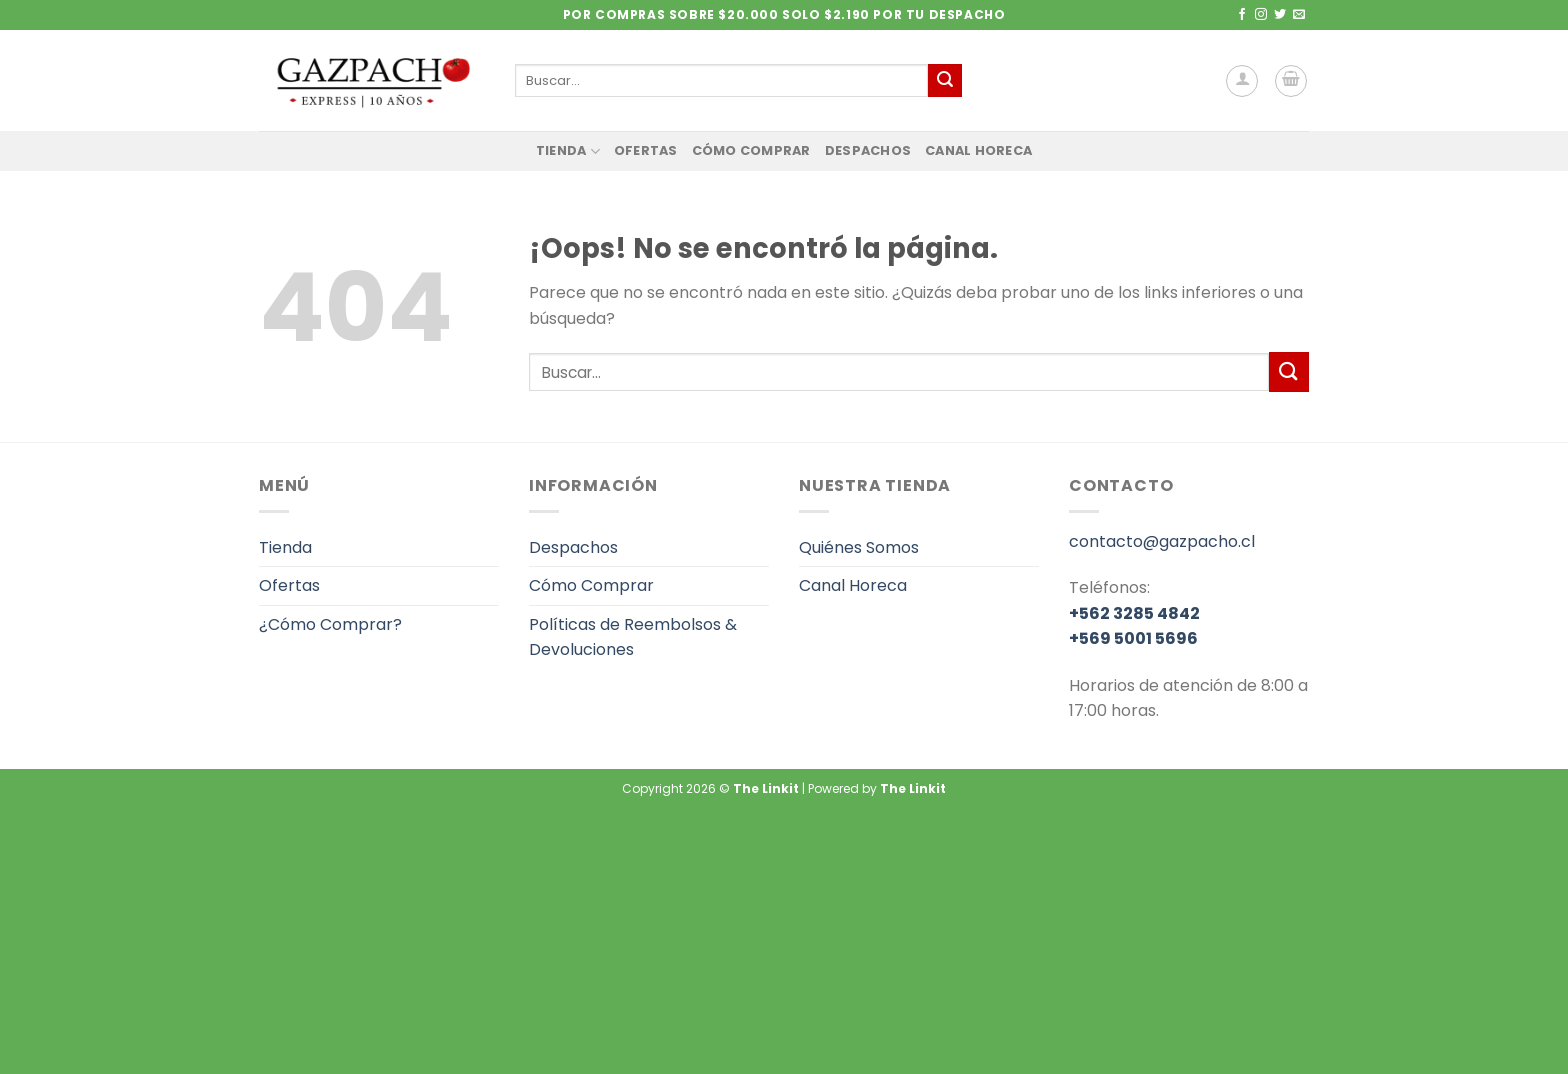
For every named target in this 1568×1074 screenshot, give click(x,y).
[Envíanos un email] (1299, 15)
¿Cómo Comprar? (330, 624)
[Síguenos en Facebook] (1242, 15)
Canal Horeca (978, 150)
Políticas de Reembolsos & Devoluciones (633, 637)
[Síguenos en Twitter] (1280, 15)
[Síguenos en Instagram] (1261, 15)
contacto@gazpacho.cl (1162, 541)
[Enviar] (945, 81)
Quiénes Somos (859, 547)
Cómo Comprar (751, 150)
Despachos (868, 150)
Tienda (568, 151)
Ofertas (646, 150)
